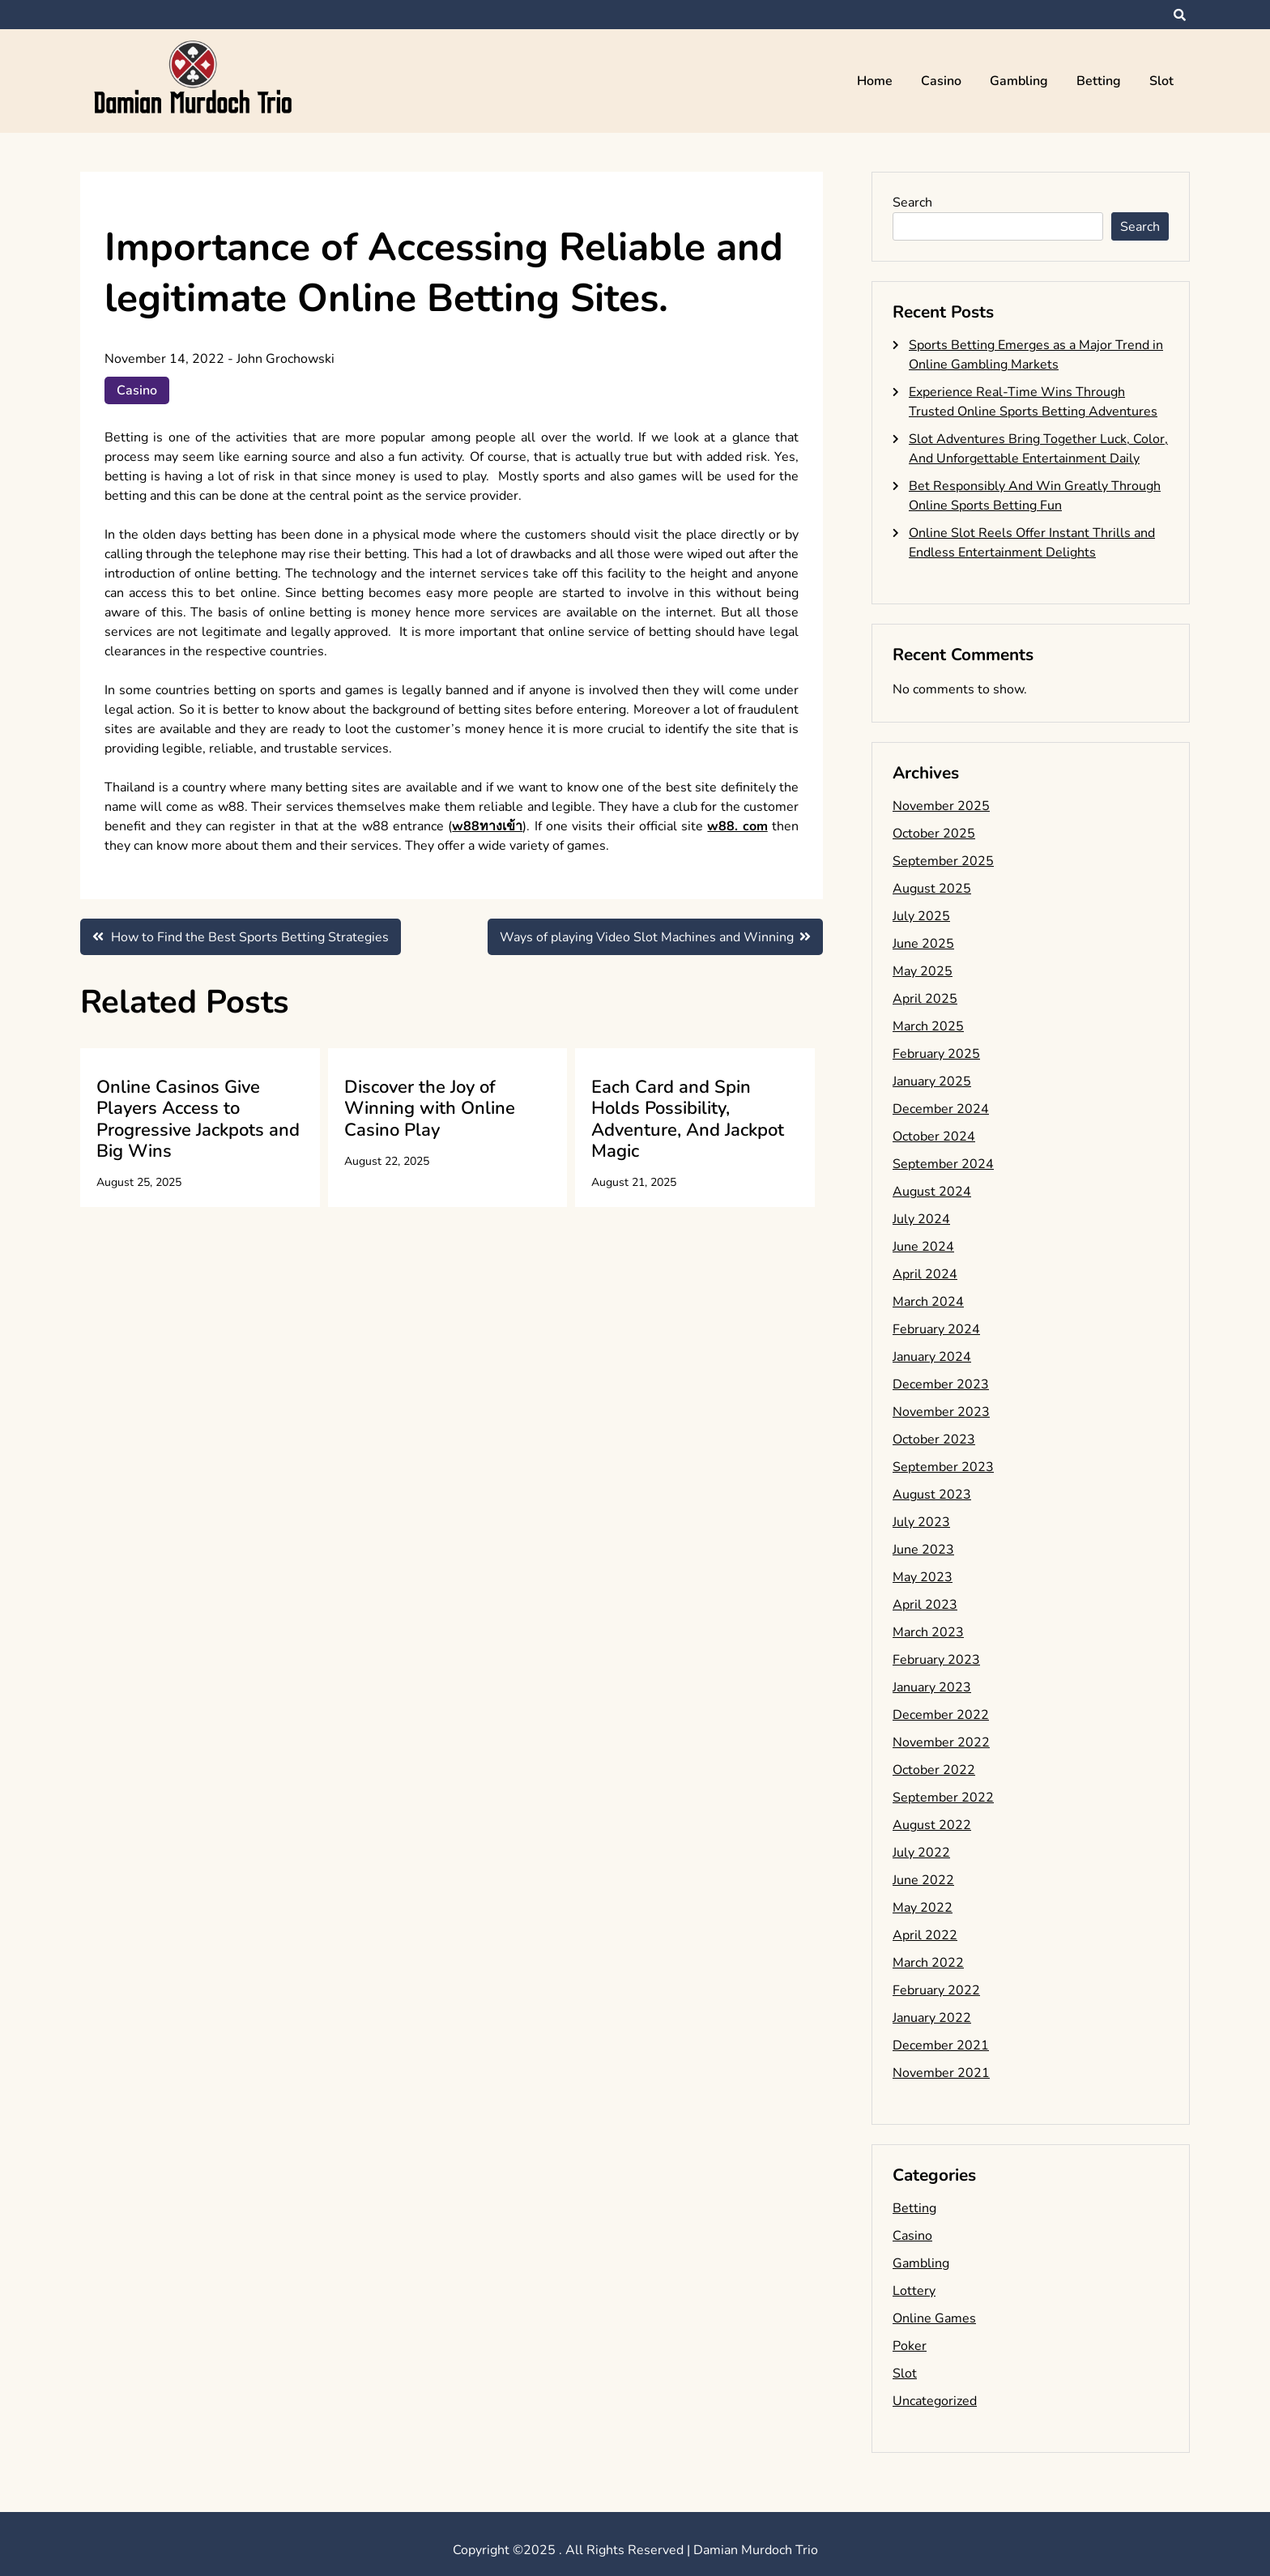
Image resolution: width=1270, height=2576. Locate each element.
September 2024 (943, 1164)
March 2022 (928, 1963)
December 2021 (941, 2045)
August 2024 (932, 1192)
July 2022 (921, 1853)
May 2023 (922, 1577)
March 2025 (928, 1026)
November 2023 (941, 1412)
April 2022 (925, 1935)
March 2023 (928, 1632)
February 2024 (936, 1329)
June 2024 (923, 1247)
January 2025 (932, 1081)
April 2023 (925, 1605)
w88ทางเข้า (487, 826)
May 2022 (922, 1908)
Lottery (914, 2291)
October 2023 (934, 1439)
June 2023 (923, 1550)
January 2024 (932, 1357)
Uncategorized (935, 2401)
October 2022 (934, 1770)
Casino (941, 81)
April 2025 (925, 999)
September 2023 (943, 1467)
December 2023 (941, 1384)
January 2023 (932, 1687)
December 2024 (941, 1109)
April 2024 (925, 1274)
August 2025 (932, 889)
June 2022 (923, 1880)
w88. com (737, 826)
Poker (910, 2346)
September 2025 (943, 861)
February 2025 (936, 1054)
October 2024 (934, 1136)
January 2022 (932, 2018)
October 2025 (934, 833)
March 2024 (928, 1302)
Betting (1098, 81)
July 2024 (921, 1219)
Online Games (934, 2318)
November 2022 (941, 1742)
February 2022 (936, 1990)
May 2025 (922, 971)
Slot (1161, 81)
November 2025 (941, 806)
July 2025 (921, 916)
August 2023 (932, 1494)
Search (912, 202)
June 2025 (923, 944)
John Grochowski (286, 359)
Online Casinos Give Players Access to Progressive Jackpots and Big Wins (198, 1119)
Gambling (1019, 81)
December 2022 (941, 1715)
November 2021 (941, 2073)
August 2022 (932, 1825)
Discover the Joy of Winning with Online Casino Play (429, 1108)
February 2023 (936, 1660)
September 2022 (943, 1797)
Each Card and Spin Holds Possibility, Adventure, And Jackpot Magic (687, 1119)
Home (875, 81)
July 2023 (921, 1522)
